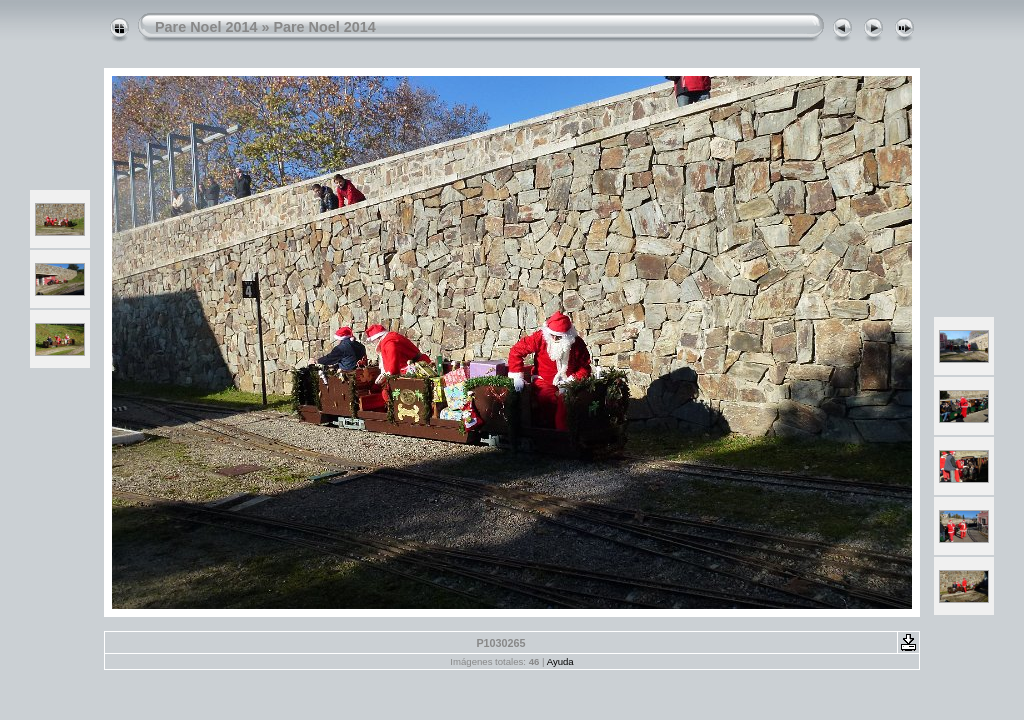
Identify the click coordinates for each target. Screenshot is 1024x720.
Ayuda (560, 661)
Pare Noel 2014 (206, 27)
